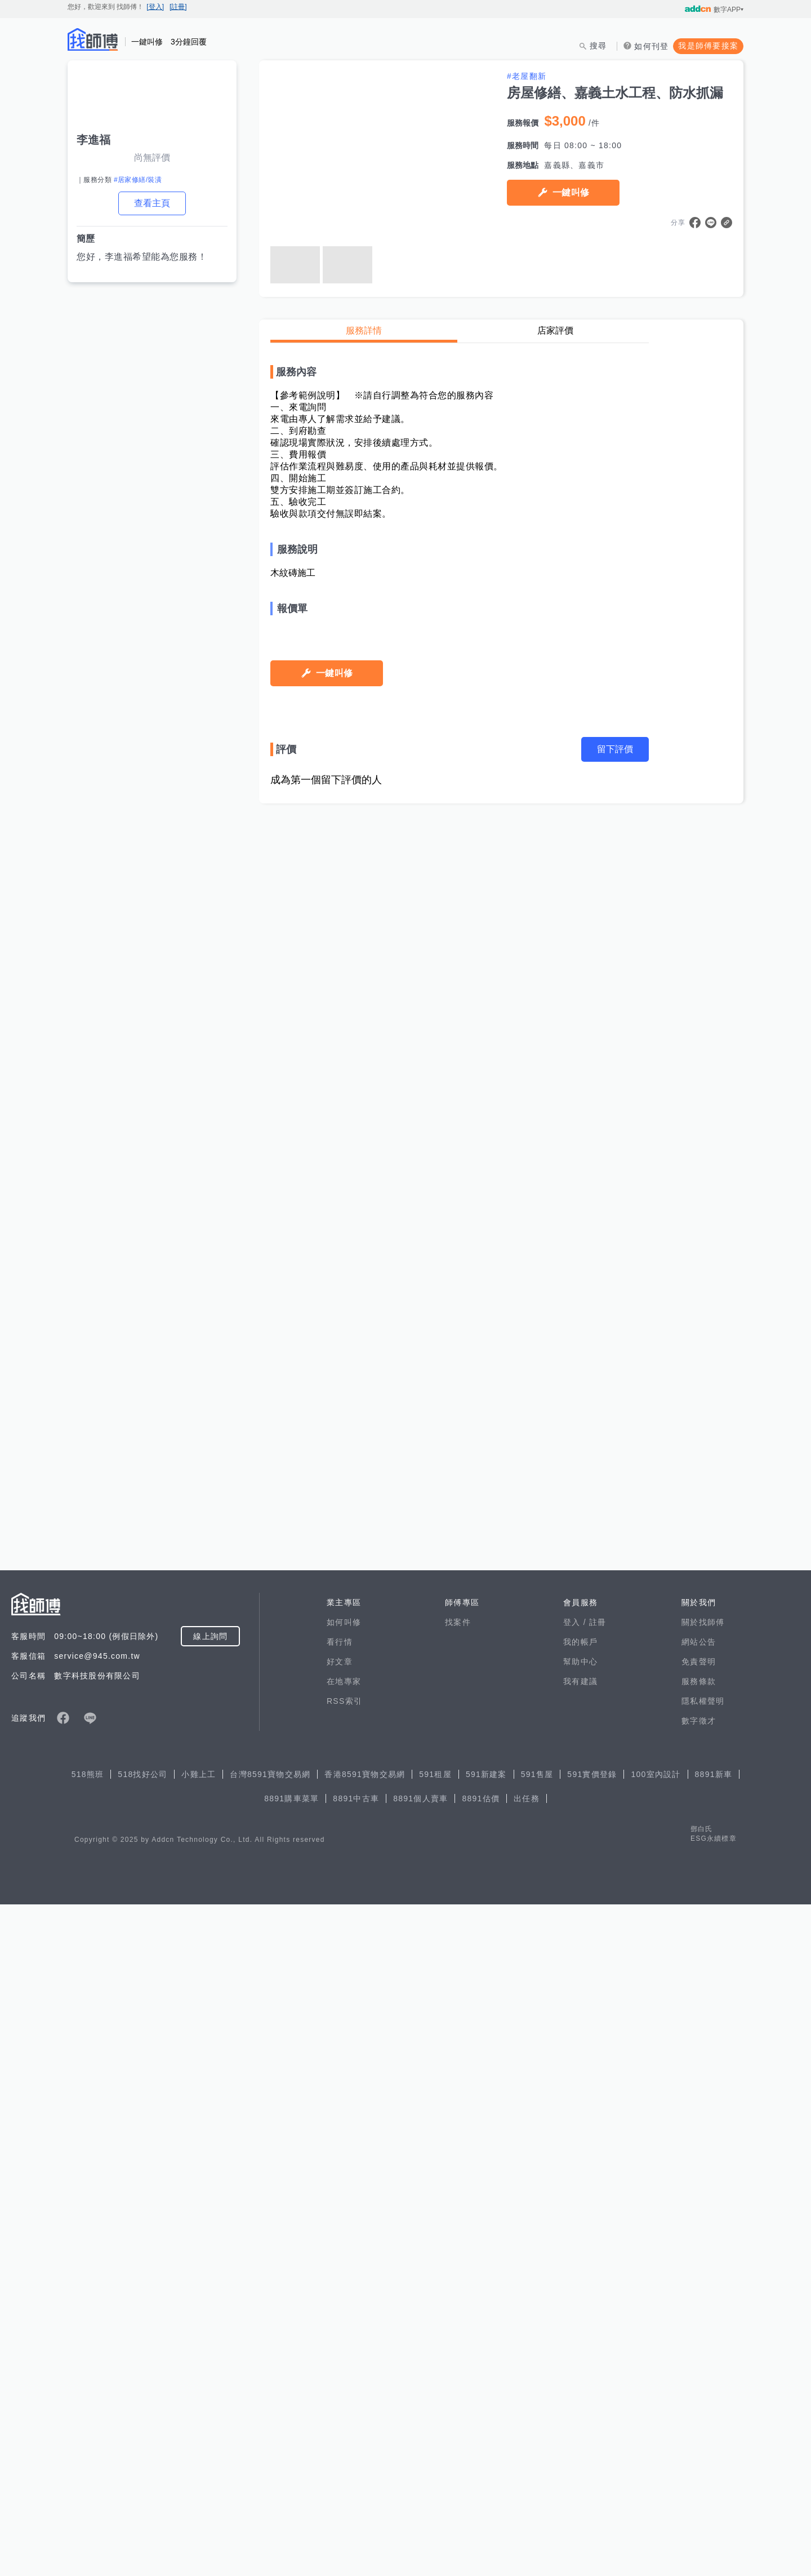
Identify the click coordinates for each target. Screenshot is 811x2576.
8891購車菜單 (291, 2470)
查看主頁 (152, 203)
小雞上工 (198, 2445)
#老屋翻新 (526, 76)
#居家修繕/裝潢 (138, 180)
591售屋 (537, 2445)
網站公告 (698, 2313)
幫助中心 (580, 2333)
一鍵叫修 (570, 192)
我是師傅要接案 (708, 45)
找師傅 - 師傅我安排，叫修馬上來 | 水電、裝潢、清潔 (93, 39)
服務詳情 (364, 330)
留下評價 (615, 2153)
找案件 (458, 2293)
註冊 (598, 2293)
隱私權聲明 (702, 2372)
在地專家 (344, 2352)
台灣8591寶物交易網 (270, 2445)
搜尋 (598, 45)
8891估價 (481, 2470)
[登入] (155, 7)
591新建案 (486, 2445)
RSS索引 (344, 2372)
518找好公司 (142, 2445)
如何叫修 (344, 2293)
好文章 (340, 2333)
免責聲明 (698, 2333)
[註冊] (178, 7)
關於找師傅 (702, 2293)
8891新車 (714, 2445)
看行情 (340, 2313)
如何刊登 (651, 46)
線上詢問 (210, 2307)
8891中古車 (356, 2470)
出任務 (527, 2470)
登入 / (576, 2293)
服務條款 (698, 2352)
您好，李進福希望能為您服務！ (142, 256)
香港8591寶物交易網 (364, 2445)
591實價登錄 (592, 2445)
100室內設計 (655, 2445)
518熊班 (88, 2445)
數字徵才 (698, 2392)
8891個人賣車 (420, 2470)
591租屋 (435, 2445)
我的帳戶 (580, 2313)
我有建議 (580, 2352)
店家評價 (555, 330)
